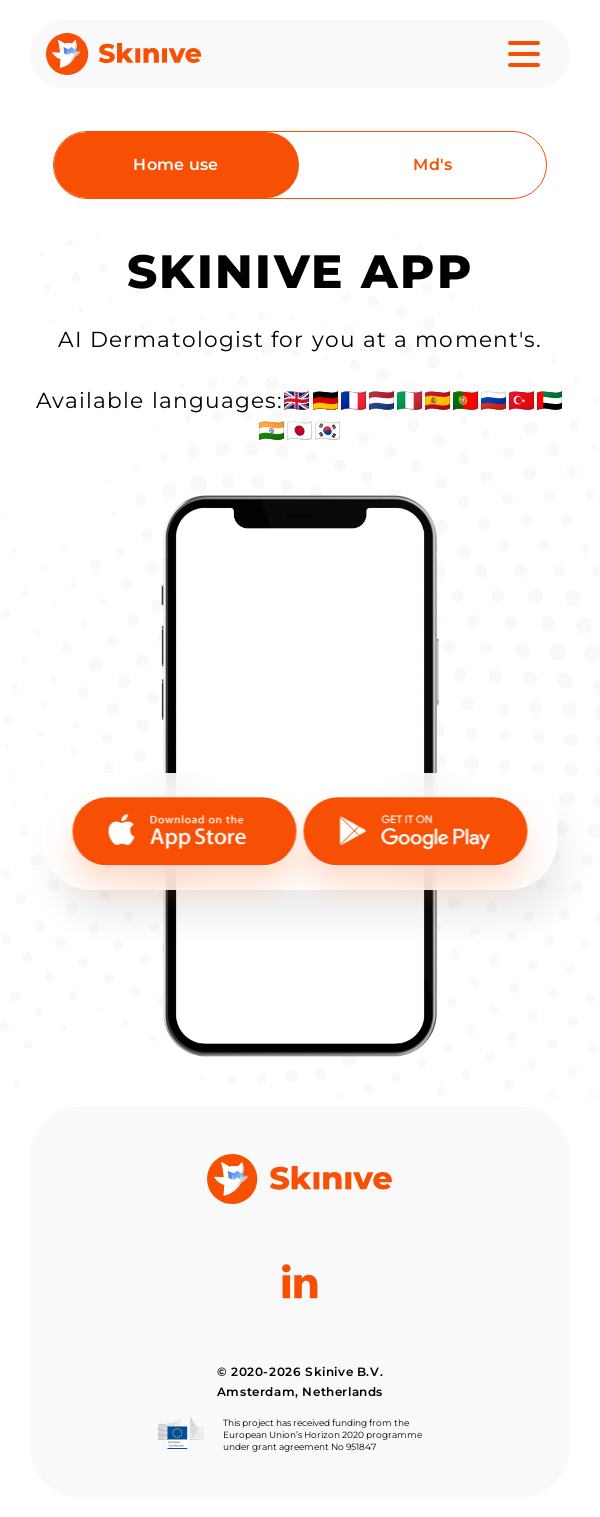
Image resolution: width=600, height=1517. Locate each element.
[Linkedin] (299, 1329)
